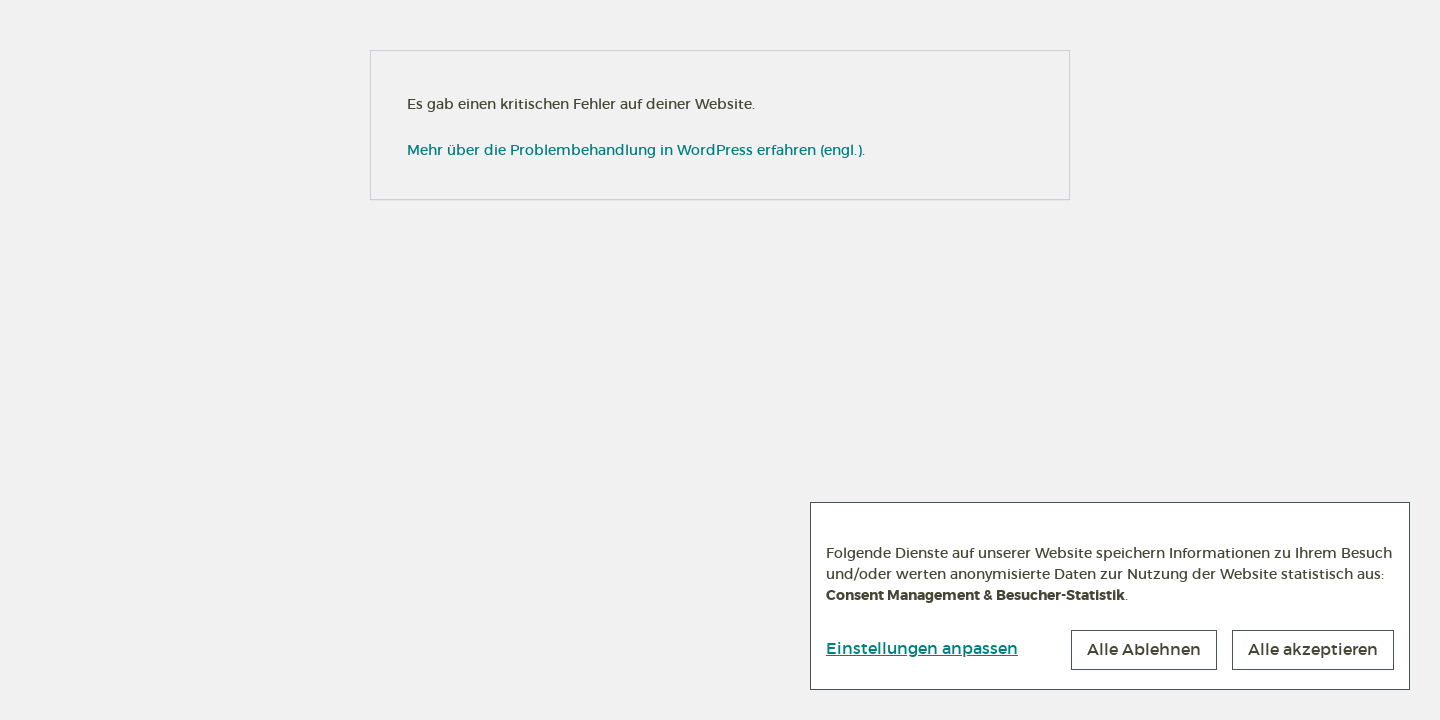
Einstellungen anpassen (922, 648)
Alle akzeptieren (1313, 649)
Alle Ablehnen (1144, 649)
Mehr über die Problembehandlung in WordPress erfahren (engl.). (636, 150)
